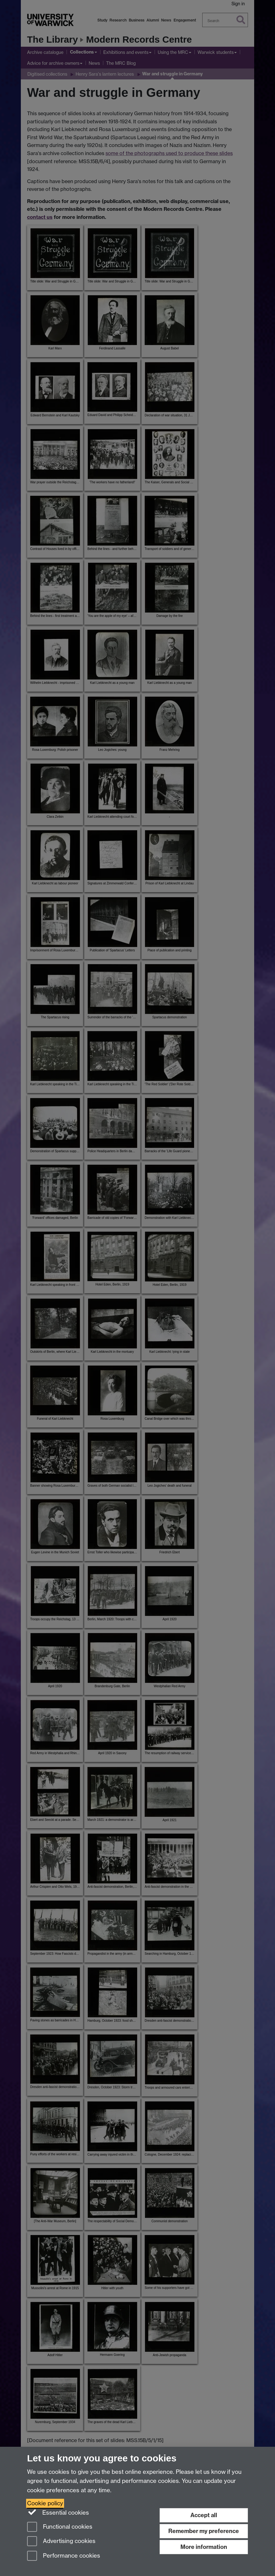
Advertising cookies (61, 2541)
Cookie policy (45, 2503)
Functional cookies (59, 2527)
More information (203, 2546)
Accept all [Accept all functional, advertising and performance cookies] (203, 2515)
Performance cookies (63, 2556)
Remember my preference (203, 2531)
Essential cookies (58, 2512)
